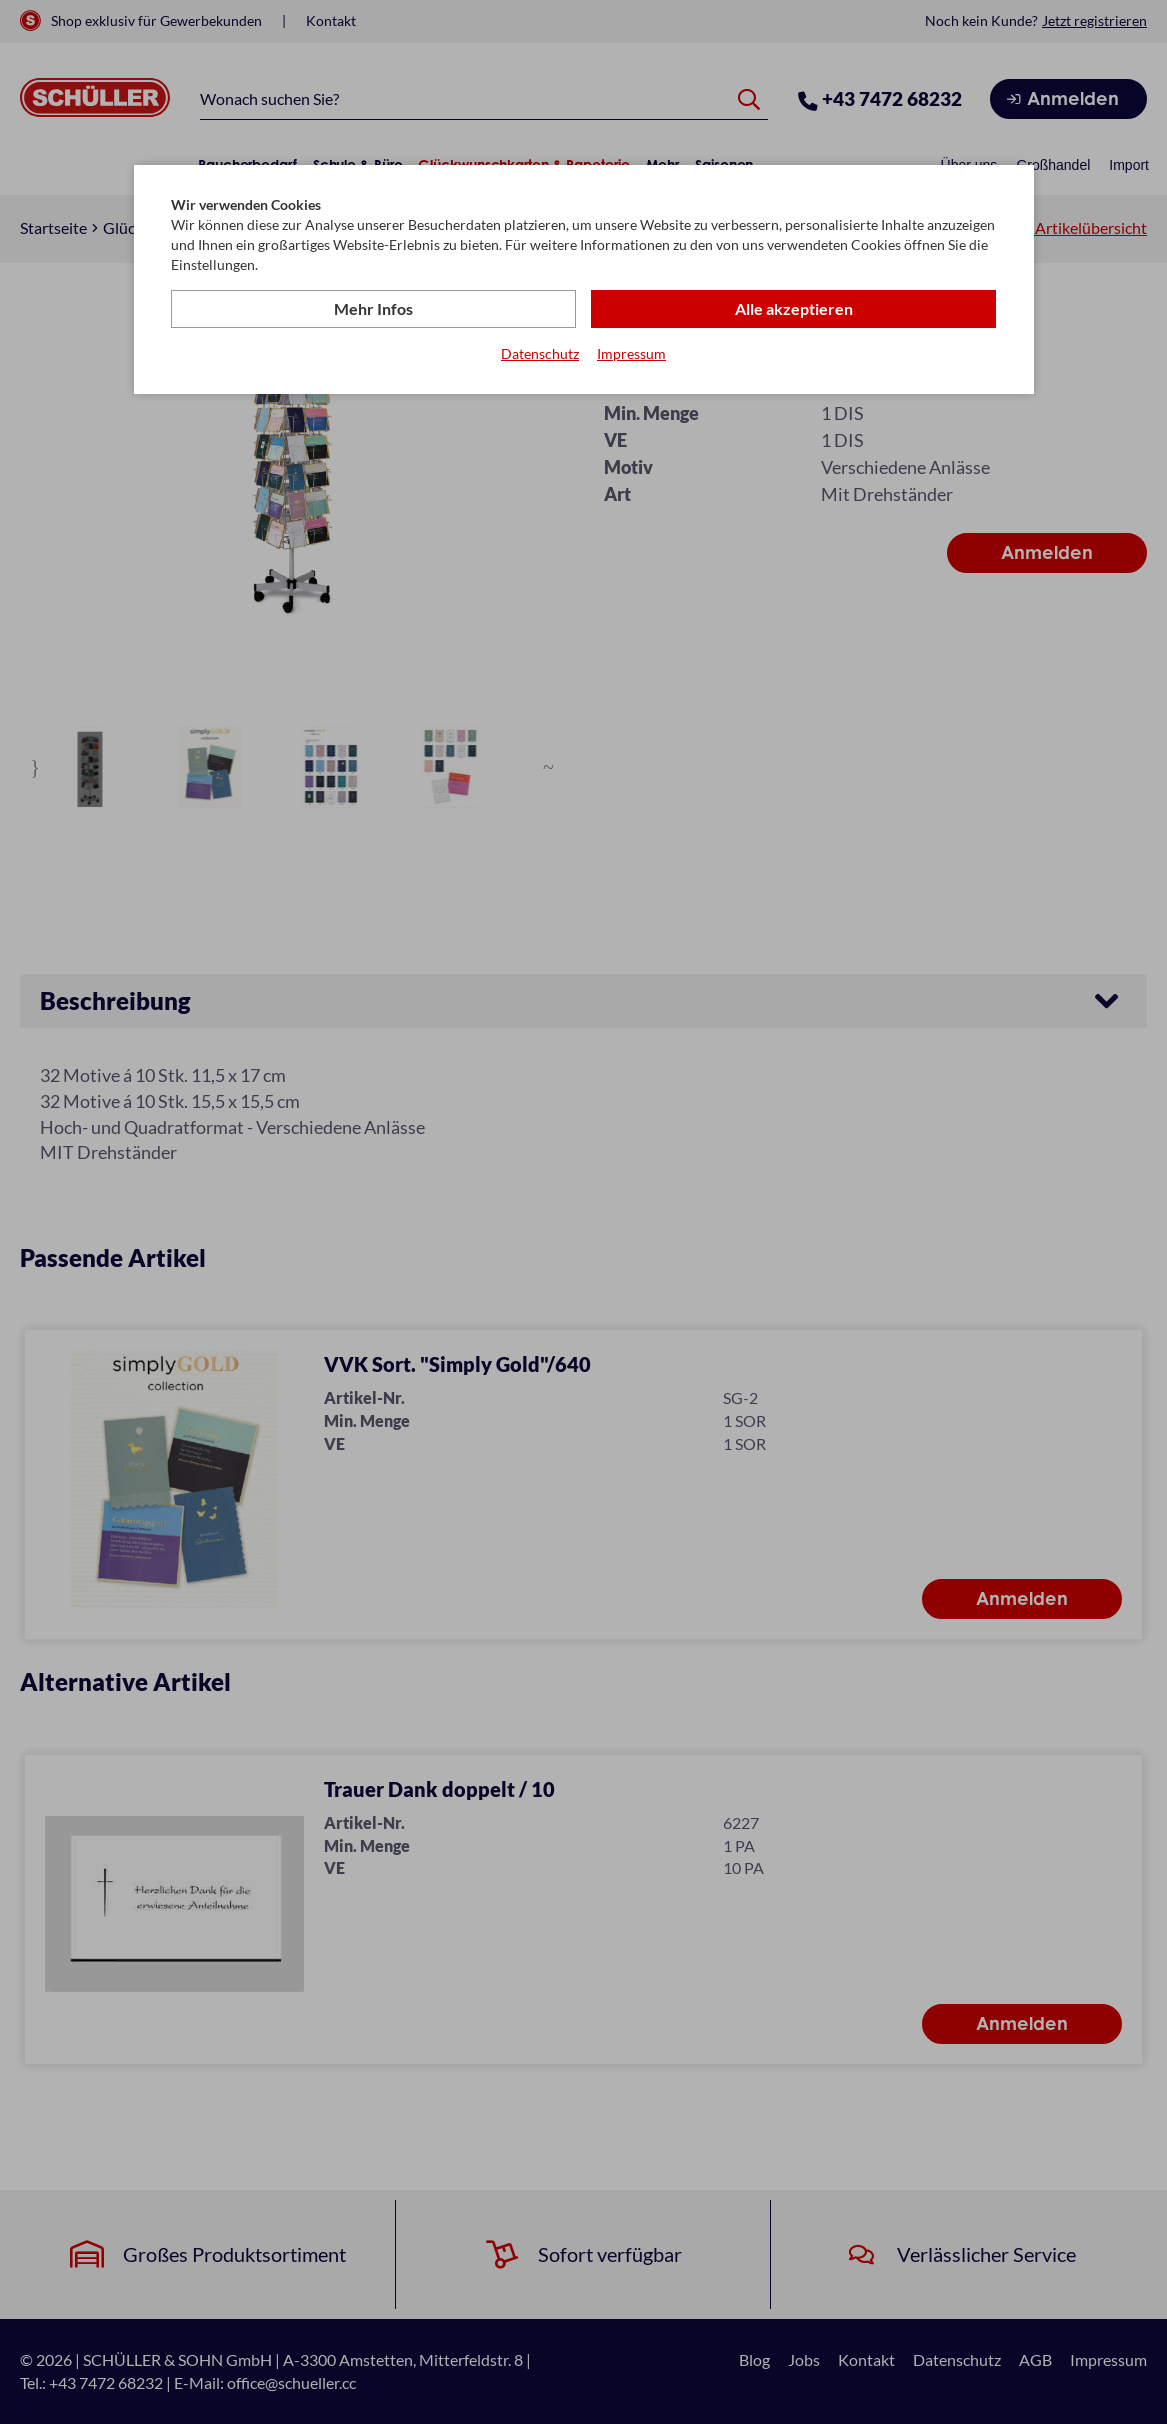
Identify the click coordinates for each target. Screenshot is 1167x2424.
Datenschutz (540, 353)
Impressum (631, 353)
